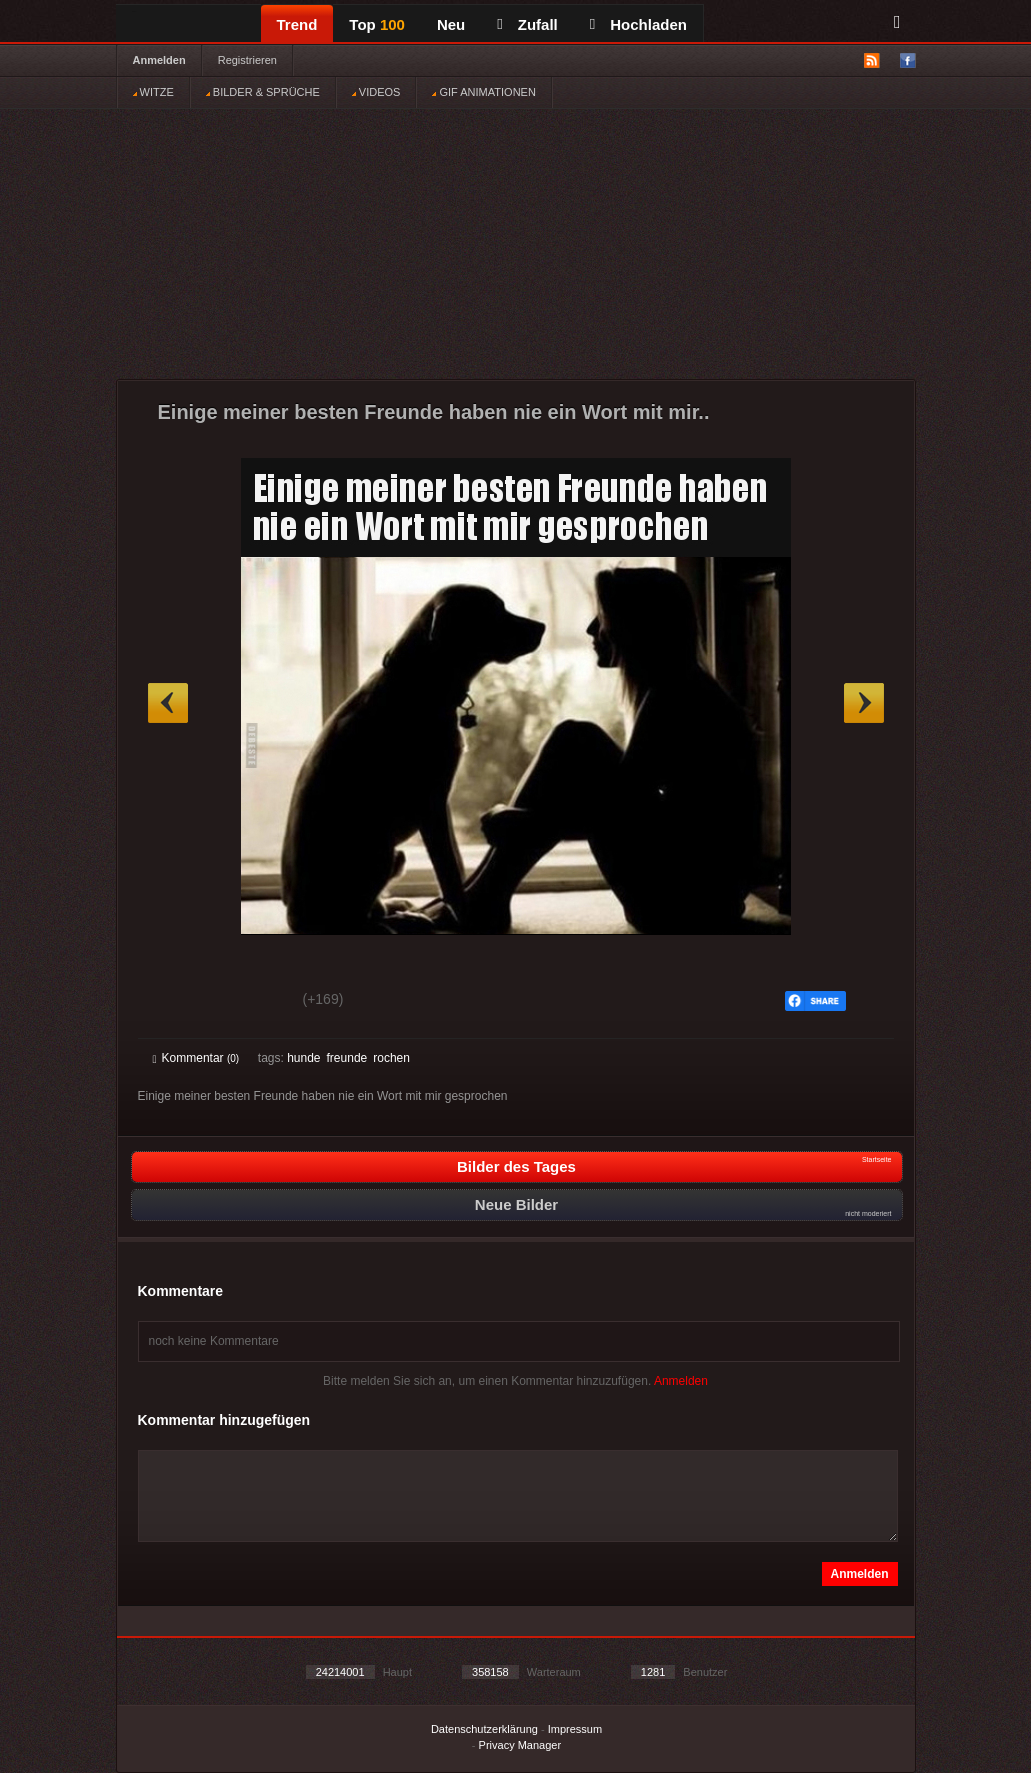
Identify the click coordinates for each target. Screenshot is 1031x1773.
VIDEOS (376, 92)
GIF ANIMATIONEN (483, 92)
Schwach (250, 1002)
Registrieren (247, 60)
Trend (297, 24)
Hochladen (638, 24)
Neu (451, 24)
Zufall (527, 24)
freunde (347, 1058)
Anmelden (159, 60)
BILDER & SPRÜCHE (263, 92)
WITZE (153, 92)
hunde (303, 1058)
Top (377, 24)
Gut (175, 1002)
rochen (391, 1058)
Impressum (575, 1729)
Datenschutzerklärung (484, 1729)
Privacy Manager (520, 1745)
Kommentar (196, 1058)
